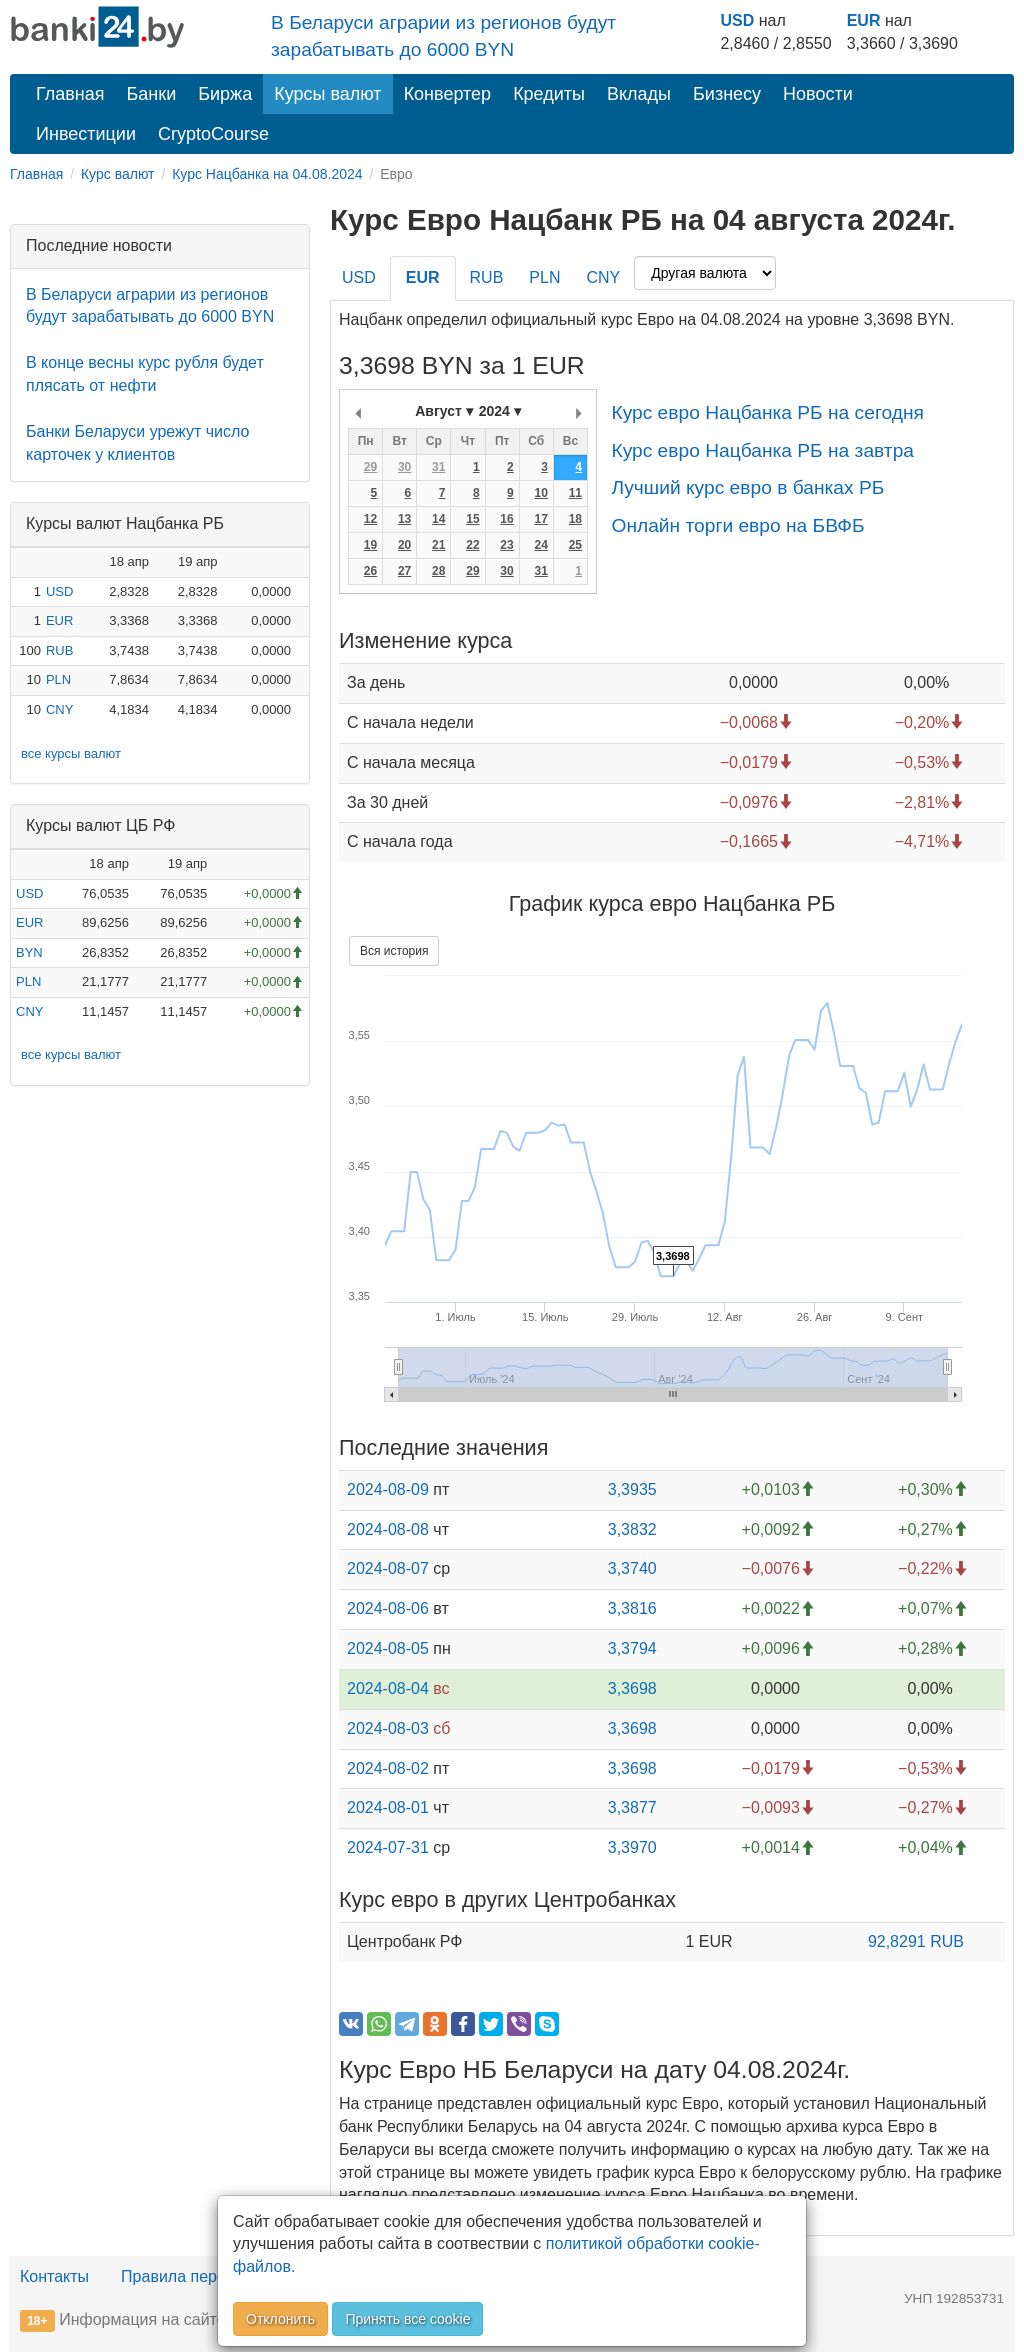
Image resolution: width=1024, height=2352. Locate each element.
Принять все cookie (407, 2319)
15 (472, 519)
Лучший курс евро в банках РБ (747, 487)
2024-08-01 (388, 1807)
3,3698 (632, 1688)
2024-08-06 (388, 1608)
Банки (152, 94)
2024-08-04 (388, 1688)
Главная (70, 94)
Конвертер (448, 94)
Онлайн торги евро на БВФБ (737, 525)
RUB (59, 650)
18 (575, 519)
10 (540, 493)
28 (438, 571)
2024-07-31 (388, 1847)
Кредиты (549, 94)
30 (404, 467)
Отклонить (280, 2319)
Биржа (225, 94)
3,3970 (632, 1847)
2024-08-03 (388, 1728)
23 (506, 545)
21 (438, 545)
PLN (58, 679)
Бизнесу (727, 94)
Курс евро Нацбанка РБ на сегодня (767, 412)
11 (575, 493)
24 (540, 545)
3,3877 (632, 1807)
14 (438, 519)
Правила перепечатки (202, 2276)
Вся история (394, 951)
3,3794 (632, 1648)
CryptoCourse (213, 134)
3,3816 (632, 1608)
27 (404, 571)
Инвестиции (86, 134)
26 (370, 571)
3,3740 (632, 1568)
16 (506, 519)
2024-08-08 (388, 1529)
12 (370, 519)
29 (370, 467)
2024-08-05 (388, 1648)
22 (472, 545)
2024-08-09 (388, 1489)
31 (438, 467)
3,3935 (632, 1489)
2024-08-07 (388, 1568)
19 (370, 545)
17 (540, 519)
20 (404, 545)
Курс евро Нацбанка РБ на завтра (762, 450)
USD (737, 20)
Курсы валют (327, 94)
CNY (59, 709)
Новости (818, 94)
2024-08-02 (388, 1768)
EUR (864, 20)
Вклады (639, 94)
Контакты (54, 2276)
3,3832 (632, 1529)
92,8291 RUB (916, 1941)
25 (575, 545)
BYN (29, 952)
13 (404, 519)
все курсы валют (71, 753)
